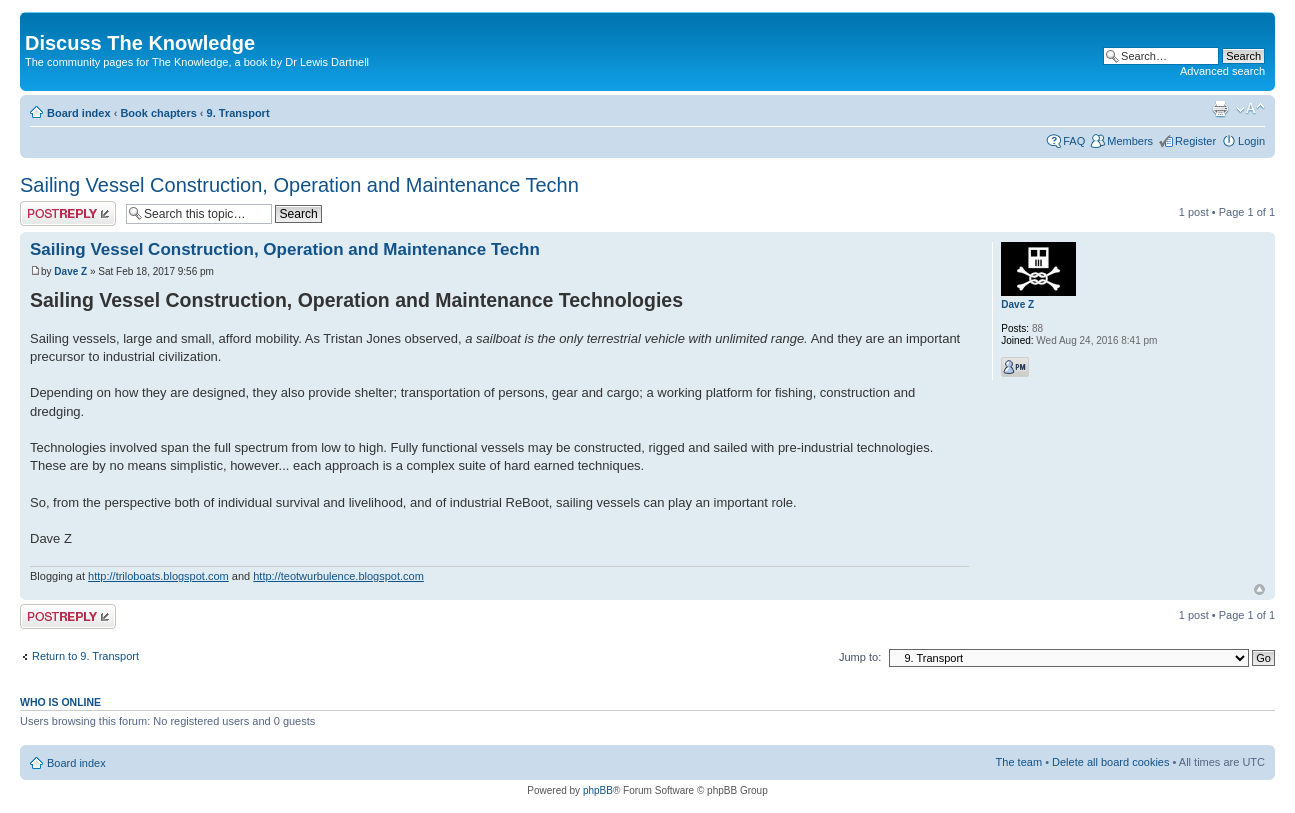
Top (1259, 589)
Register (1195, 141)
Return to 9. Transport (85, 656)
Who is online (60, 702)
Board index (79, 113)
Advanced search (1222, 71)
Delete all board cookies (1110, 762)
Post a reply (68, 213)
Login (1251, 141)
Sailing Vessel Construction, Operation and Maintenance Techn (299, 185)
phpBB (598, 790)
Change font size (1250, 109)
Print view (1220, 109)
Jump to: (860, 657)
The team (1019, 762)
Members (1130, 141)
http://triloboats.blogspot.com (158, 576)
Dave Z (70, 271)
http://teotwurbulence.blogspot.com (338, 576)
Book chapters (158, 113)
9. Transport (238, 113)
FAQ (1074, 141)
